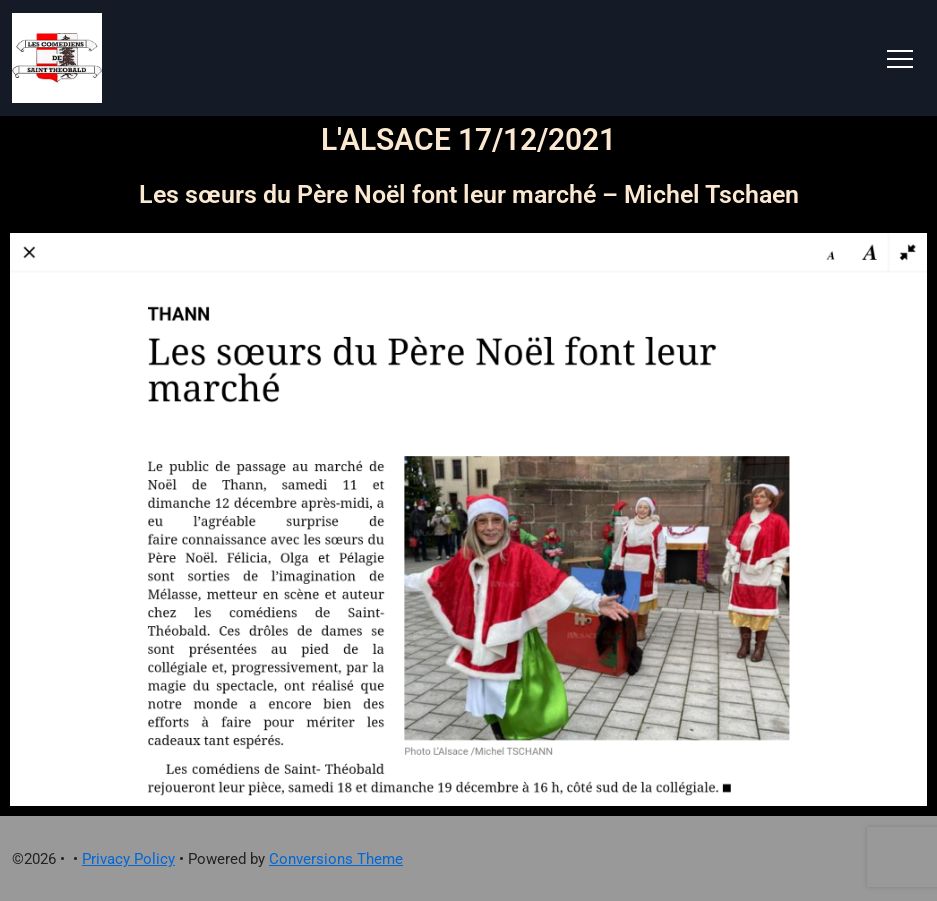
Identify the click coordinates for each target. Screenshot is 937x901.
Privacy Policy (128, 859)
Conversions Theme (336, 859)
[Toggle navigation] (900, 58)
